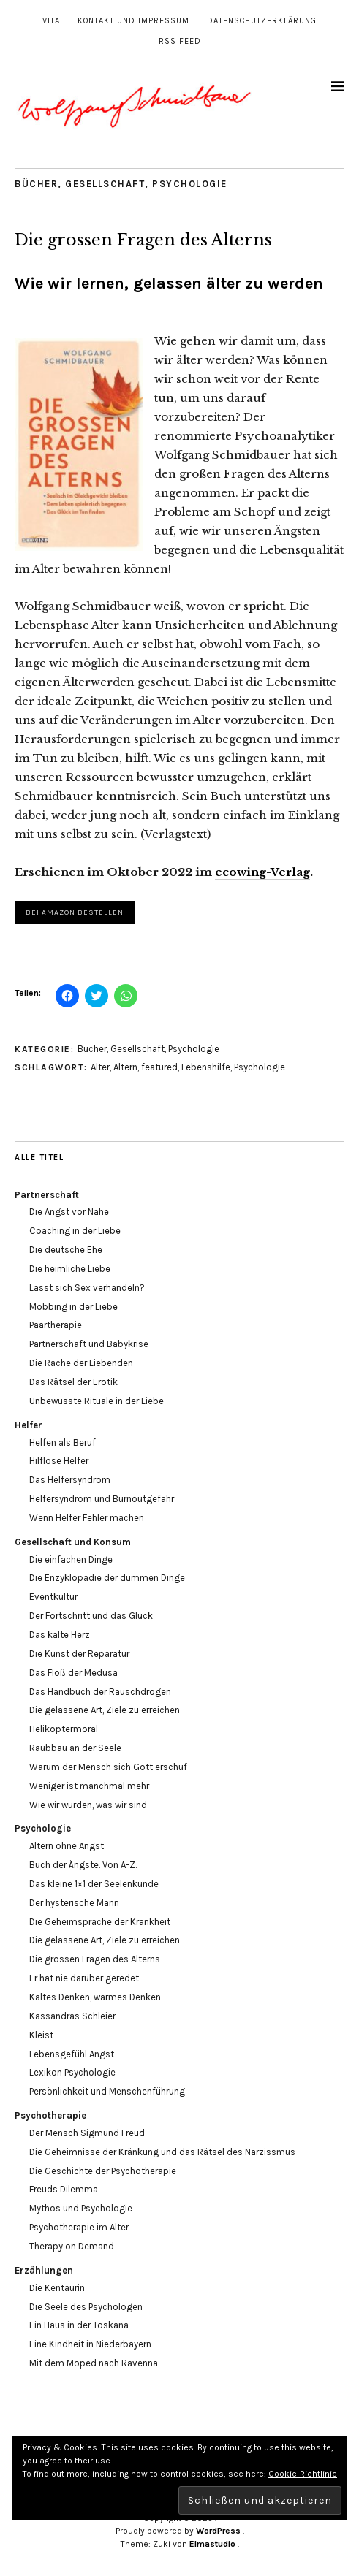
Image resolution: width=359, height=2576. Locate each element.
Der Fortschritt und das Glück (91, 1615)
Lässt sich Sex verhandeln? (87, 1287)
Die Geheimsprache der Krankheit (99, 1921)
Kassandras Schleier (72, 2016)
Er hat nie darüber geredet (84, 1978)
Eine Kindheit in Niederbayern (90, 2344)
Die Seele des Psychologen (86, 2306)
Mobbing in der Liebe (73, 1306)
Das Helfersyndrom (69, 1479)
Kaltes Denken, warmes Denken (95, 1997)
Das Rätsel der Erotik (73, 1381)
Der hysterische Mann (74, 1902)
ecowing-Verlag (262, 872)
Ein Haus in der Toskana (79, 2325)
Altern (125, 1067)
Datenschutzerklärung (262, 21)
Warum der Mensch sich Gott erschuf (108, 1766)
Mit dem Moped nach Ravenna (93, 2363)
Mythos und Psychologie (80, 2208)
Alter (100, 1067)
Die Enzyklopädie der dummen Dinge (107, 1577)
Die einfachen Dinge (71, 1559)
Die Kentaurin (57, 2287)
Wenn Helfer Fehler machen (86, 1517)
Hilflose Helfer (58, 1460)
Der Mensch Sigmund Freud (87, 2132)
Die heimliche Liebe (69, 1268)
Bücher (36, 183)
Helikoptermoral (63, 1728)
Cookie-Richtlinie (302, 2474)
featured (159, 1067)
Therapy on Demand (71, 2246)
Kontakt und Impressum (133, 21)
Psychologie (189, 183)
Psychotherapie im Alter (79, 2227)
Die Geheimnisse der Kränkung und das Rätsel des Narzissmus (162, 2151)
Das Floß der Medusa (73, 1672)
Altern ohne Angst (66, 1845)
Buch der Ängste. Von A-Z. (83, 1864)
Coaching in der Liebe (75, 1230)
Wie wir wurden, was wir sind (88, 1804)
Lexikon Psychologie (72, 2072)
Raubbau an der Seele (75, 1747)
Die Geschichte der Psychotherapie (102, 2170)
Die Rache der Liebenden (81, 1362)
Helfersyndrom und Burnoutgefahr (101, 1498)
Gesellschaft (105, 183)
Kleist (41, 2035)
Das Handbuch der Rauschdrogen (100, 1691)
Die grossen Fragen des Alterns (94, 1959)
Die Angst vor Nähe (69, 1211)
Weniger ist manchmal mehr (89, 1785)
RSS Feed (180, 41)
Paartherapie (55, 1324)
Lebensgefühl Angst (71, 2054)
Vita (51, 21)
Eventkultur (53, 1596)
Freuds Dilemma (63, 2189)
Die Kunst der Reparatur (79, 1653)
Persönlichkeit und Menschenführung (107, 2091)
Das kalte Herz (59, 1634)
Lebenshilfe (205, 1067)
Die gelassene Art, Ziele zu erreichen (104, 1709)
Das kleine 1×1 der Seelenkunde (94, 1883)
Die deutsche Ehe (65, 1249)
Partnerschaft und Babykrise (88, 1343)
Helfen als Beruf (62, 1442)
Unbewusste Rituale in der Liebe (96, 1400)
